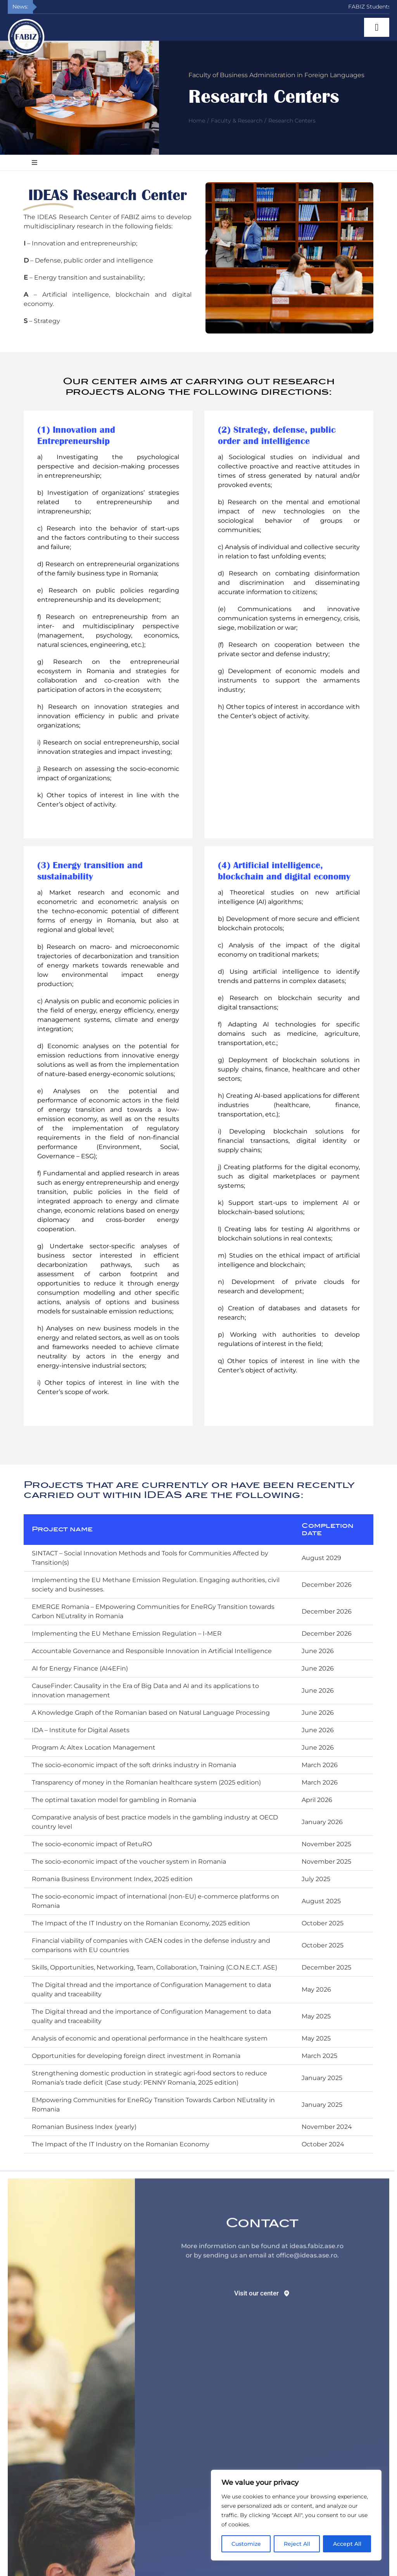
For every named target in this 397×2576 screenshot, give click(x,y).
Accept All (347, 2543)
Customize (246, 2543)
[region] (296, 2515)
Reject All (297, 2543)
